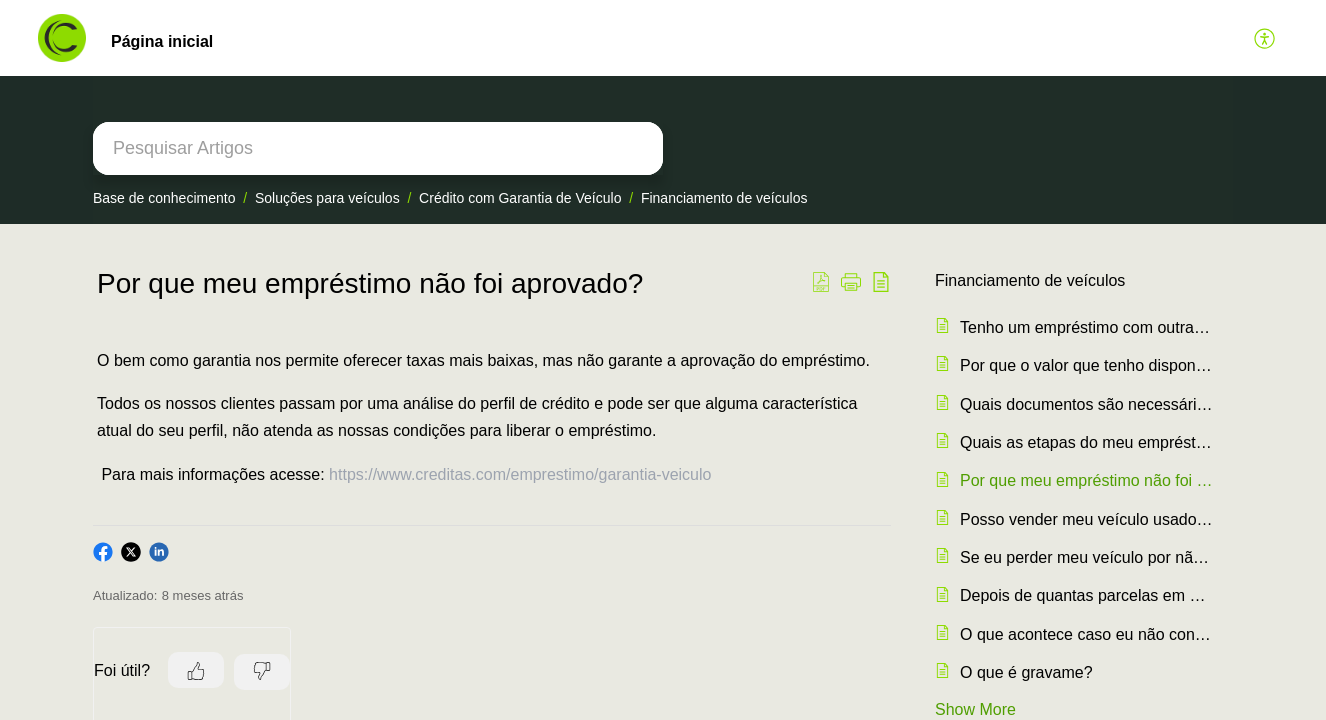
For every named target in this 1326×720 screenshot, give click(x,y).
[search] (378, 148)
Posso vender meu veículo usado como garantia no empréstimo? (1086, 519)
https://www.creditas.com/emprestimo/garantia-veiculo (520, 474)
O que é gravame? (1026, 672)
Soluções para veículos (327, 198)
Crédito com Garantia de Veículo (520, 198)
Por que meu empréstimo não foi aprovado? (1086, 480)
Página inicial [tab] (162, 41)
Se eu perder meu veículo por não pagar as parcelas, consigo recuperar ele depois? (1086, 557)
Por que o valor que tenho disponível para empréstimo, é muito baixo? (1086, 365)
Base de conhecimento (164, 198)
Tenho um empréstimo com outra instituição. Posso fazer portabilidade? (1086, 327)
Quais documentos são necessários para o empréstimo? (1086, 404)
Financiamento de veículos (724, 198)
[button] (1265, 38)
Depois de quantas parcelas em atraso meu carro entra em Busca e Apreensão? (1086, 595)
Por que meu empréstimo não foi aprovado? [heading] (370, 283)
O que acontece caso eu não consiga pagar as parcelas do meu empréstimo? (1086, 634)
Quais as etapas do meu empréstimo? (1086, 442)
